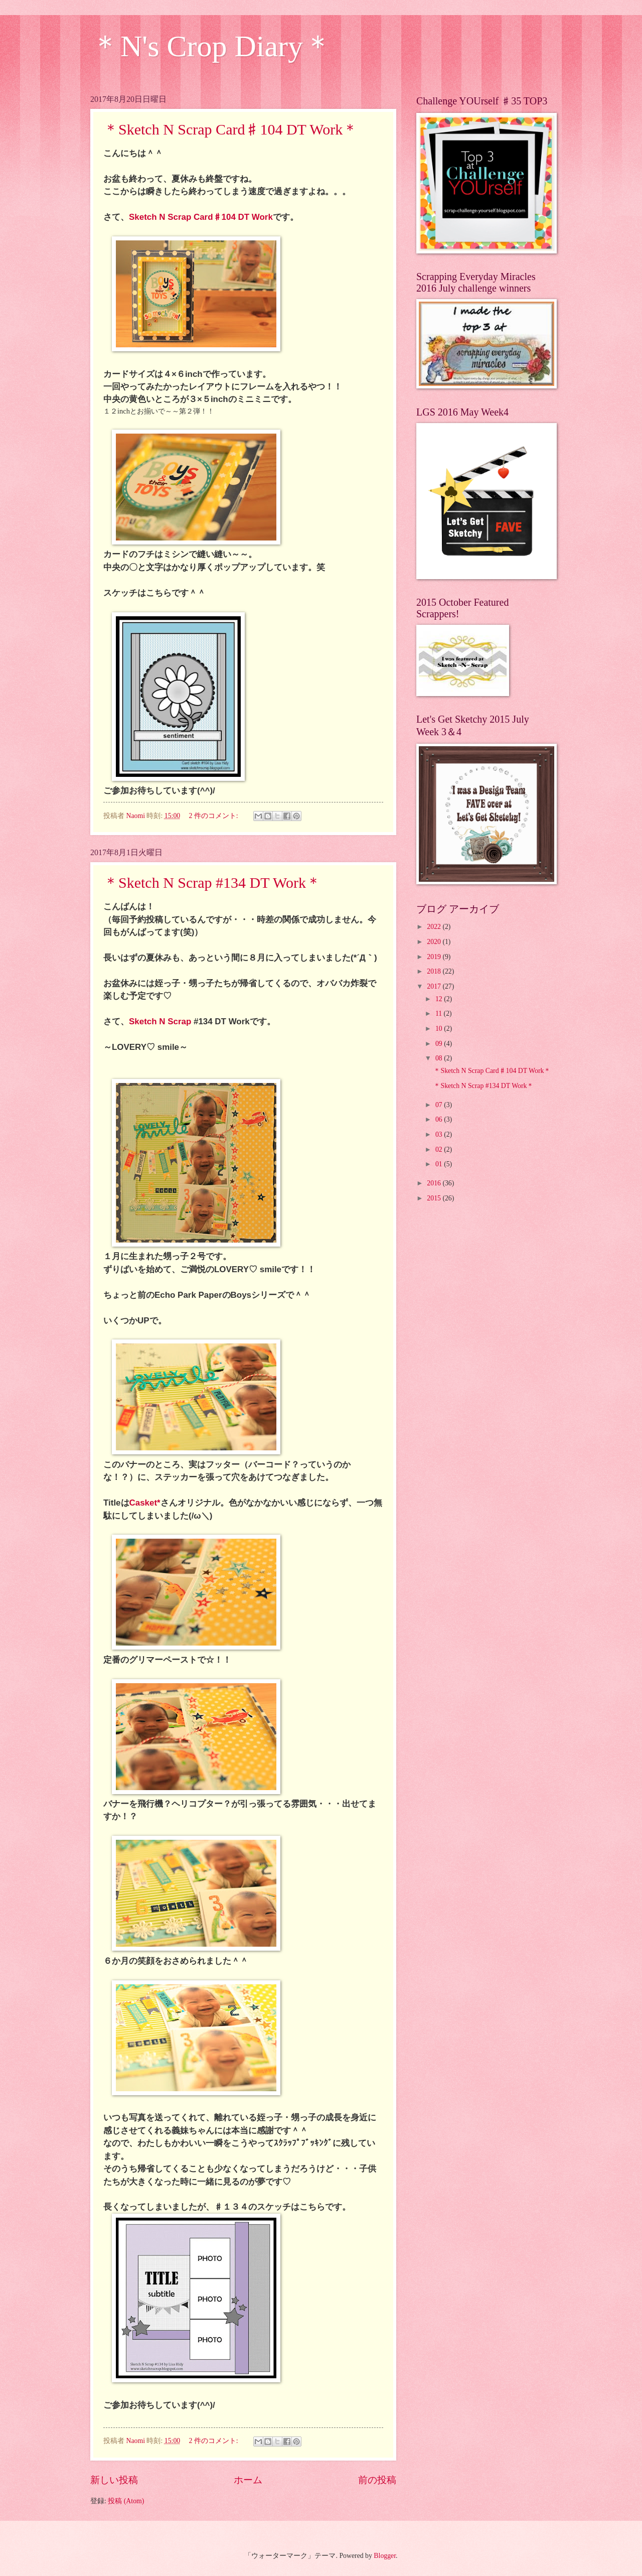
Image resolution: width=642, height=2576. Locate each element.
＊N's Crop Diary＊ (211, 46)
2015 (434, 1198)
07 (439, 1105)
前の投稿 (377, 2480)
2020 (434, 941)
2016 (434, 1183)
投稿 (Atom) (126, 2501)
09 (439, 1043)
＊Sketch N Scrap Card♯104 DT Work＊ (230, 129)
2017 (434, 986)
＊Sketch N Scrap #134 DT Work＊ (212, 882)
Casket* (144, 1503)
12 (439, 999)
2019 (434, 957)
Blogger (385, 2555)
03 (439, 1134)
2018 (434, 971)
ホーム (248, 2480)
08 (439, 1058)
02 (439, 1149)
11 (439, 1013)
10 (439, 1028)
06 (439, 1119)
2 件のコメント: (214, 816)
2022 (434, 926)
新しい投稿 (114, 2480)
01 (439, 1164)
